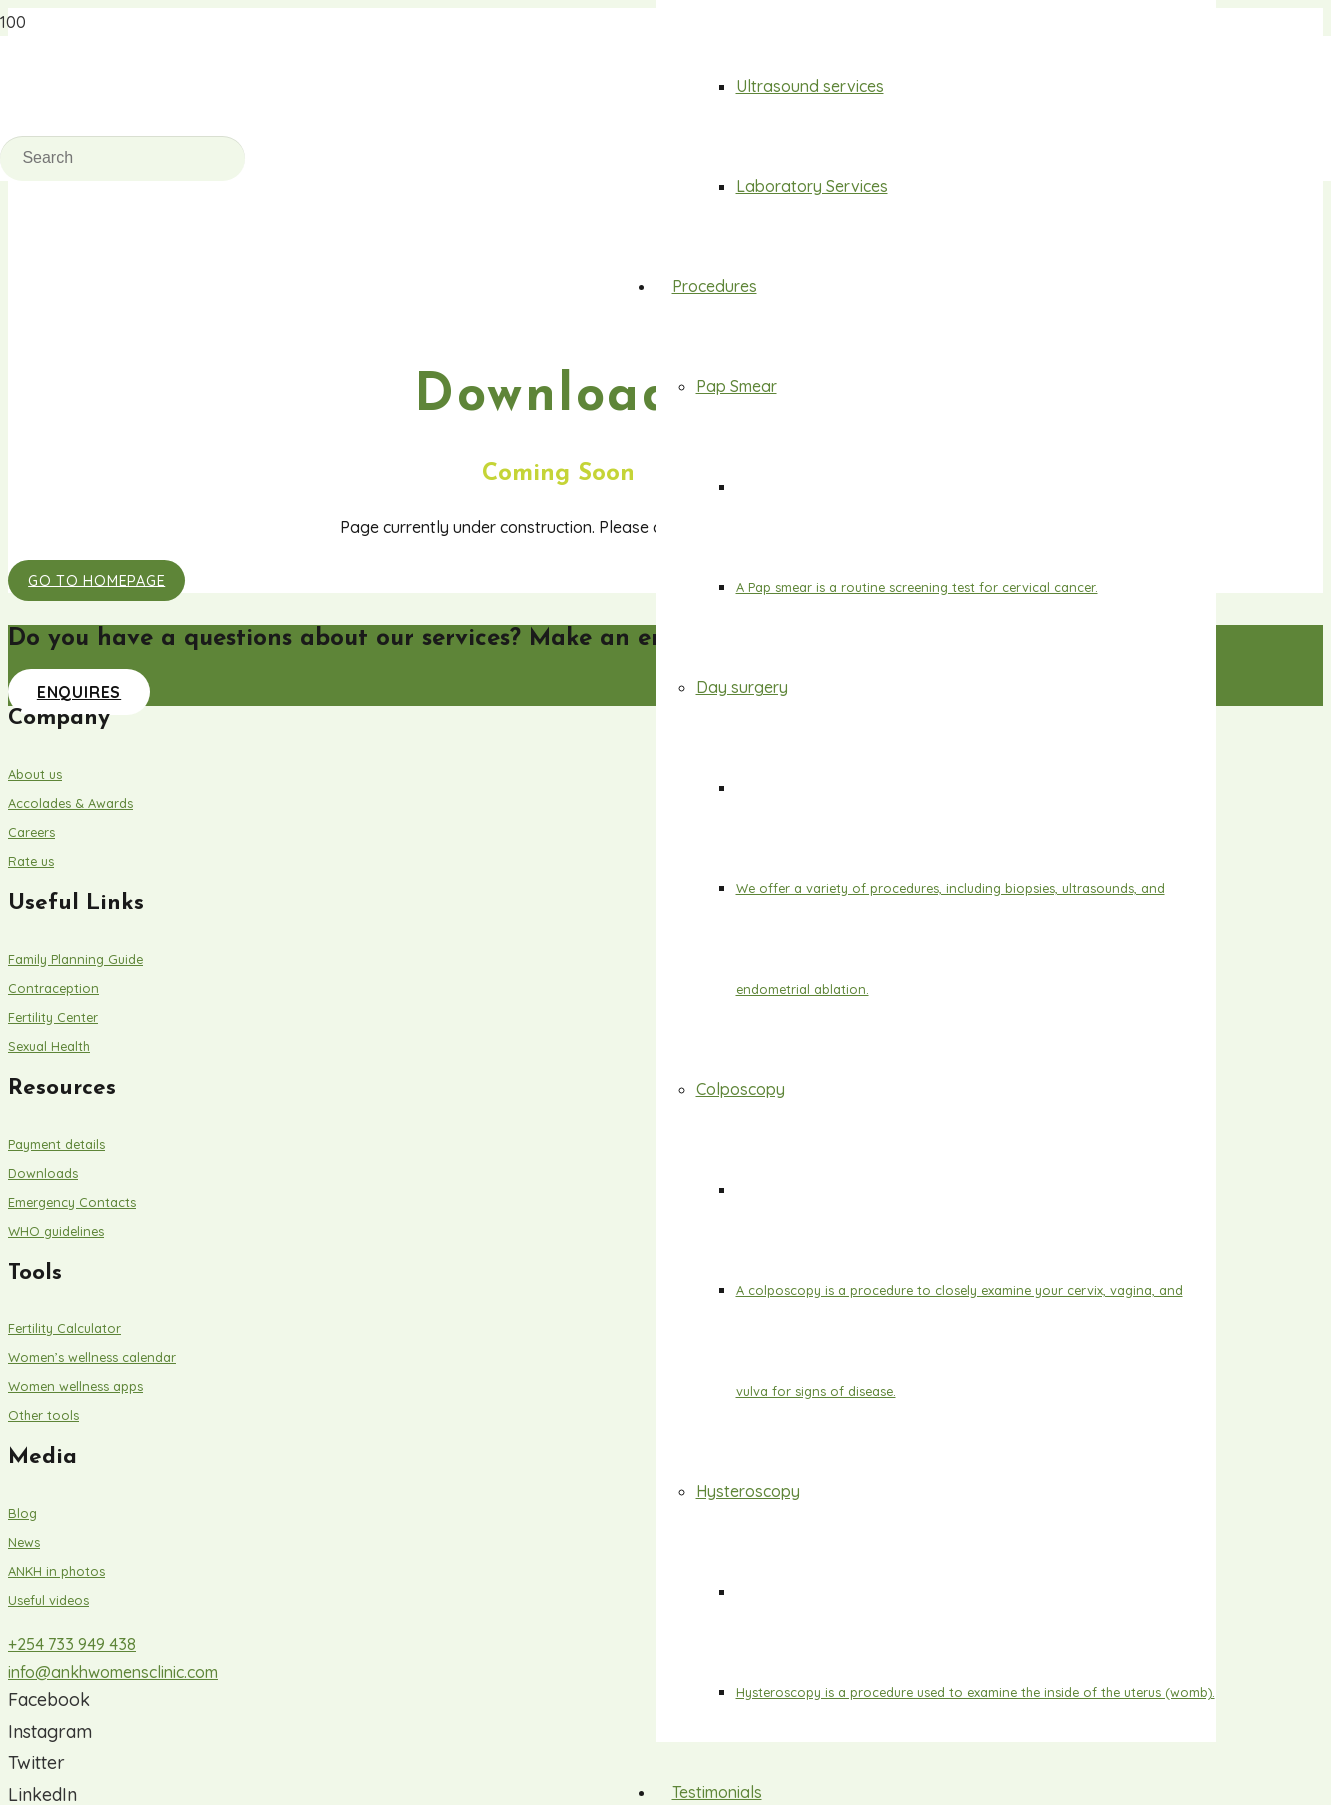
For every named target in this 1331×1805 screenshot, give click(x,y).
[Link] (366, 267)
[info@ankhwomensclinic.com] (558, 1672)
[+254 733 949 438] (558, 1644)
